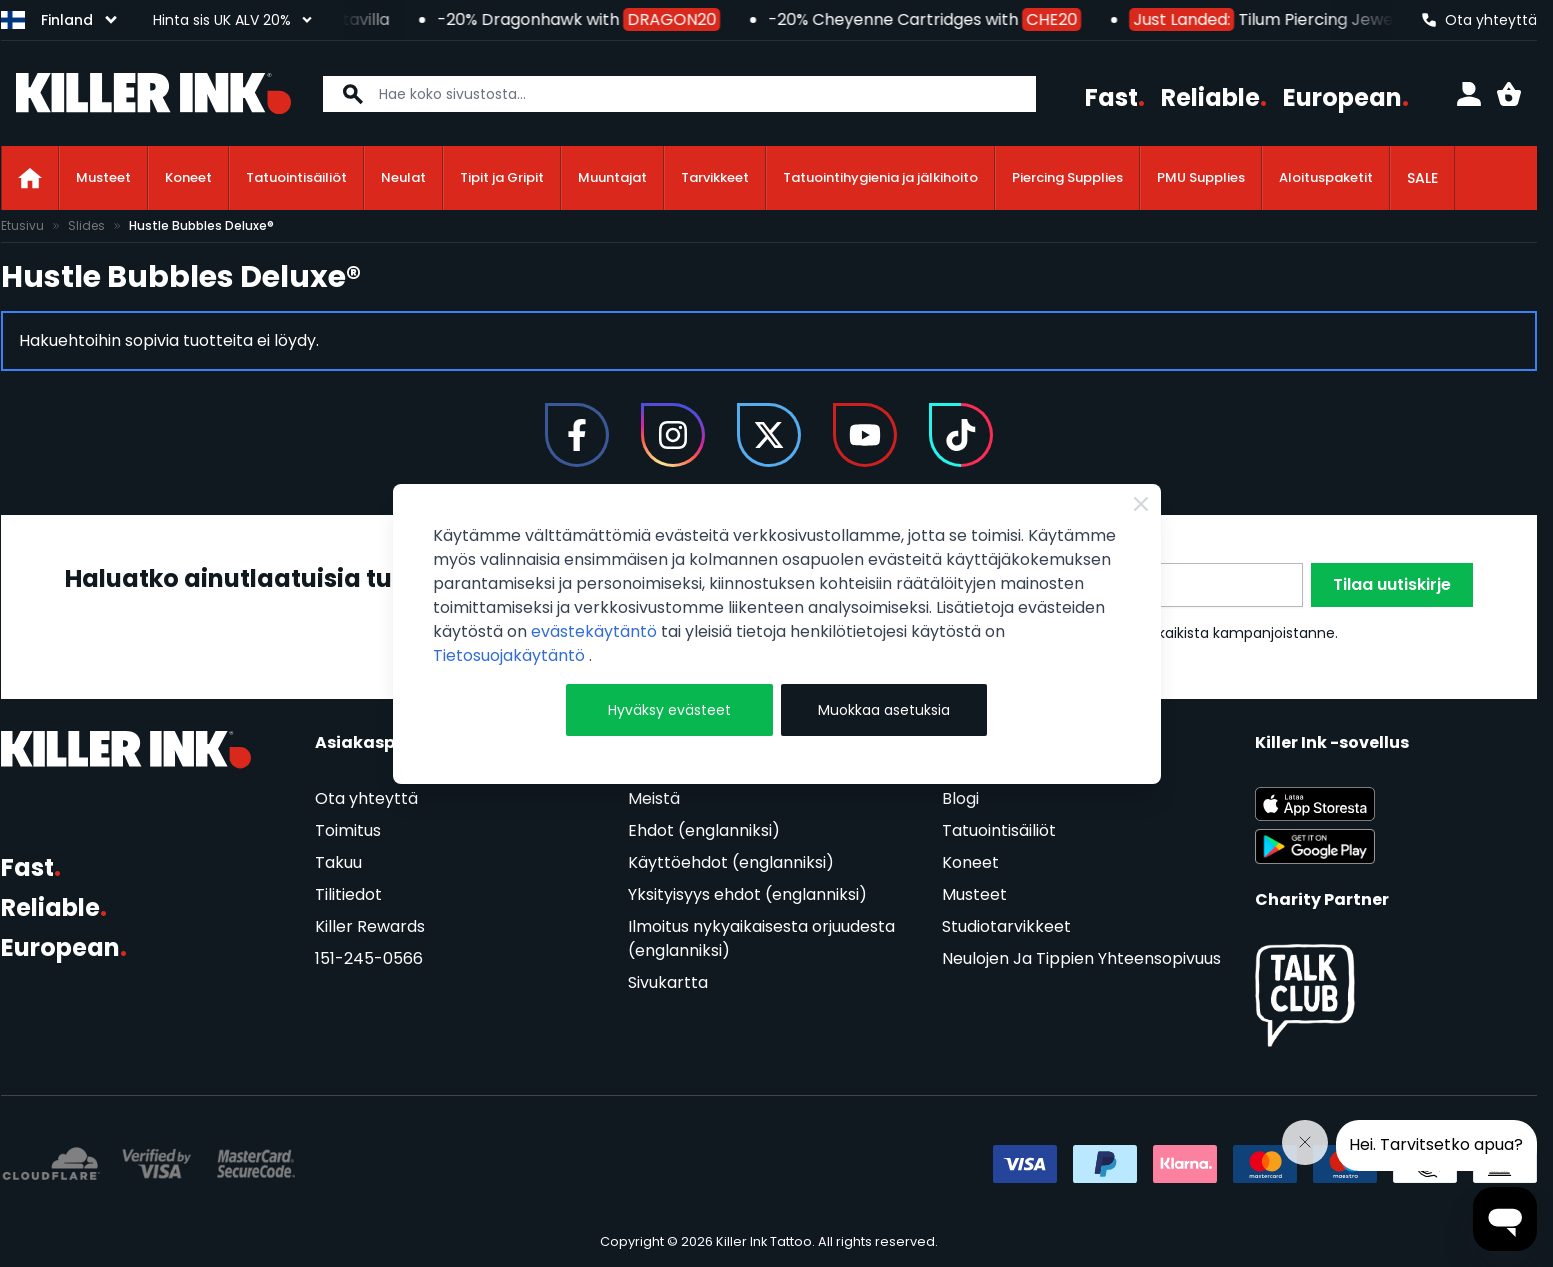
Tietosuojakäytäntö (511, 655)
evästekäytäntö (596, 631)
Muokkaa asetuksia (884, 710)
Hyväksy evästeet (669, 710)
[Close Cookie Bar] (1141, 504)
